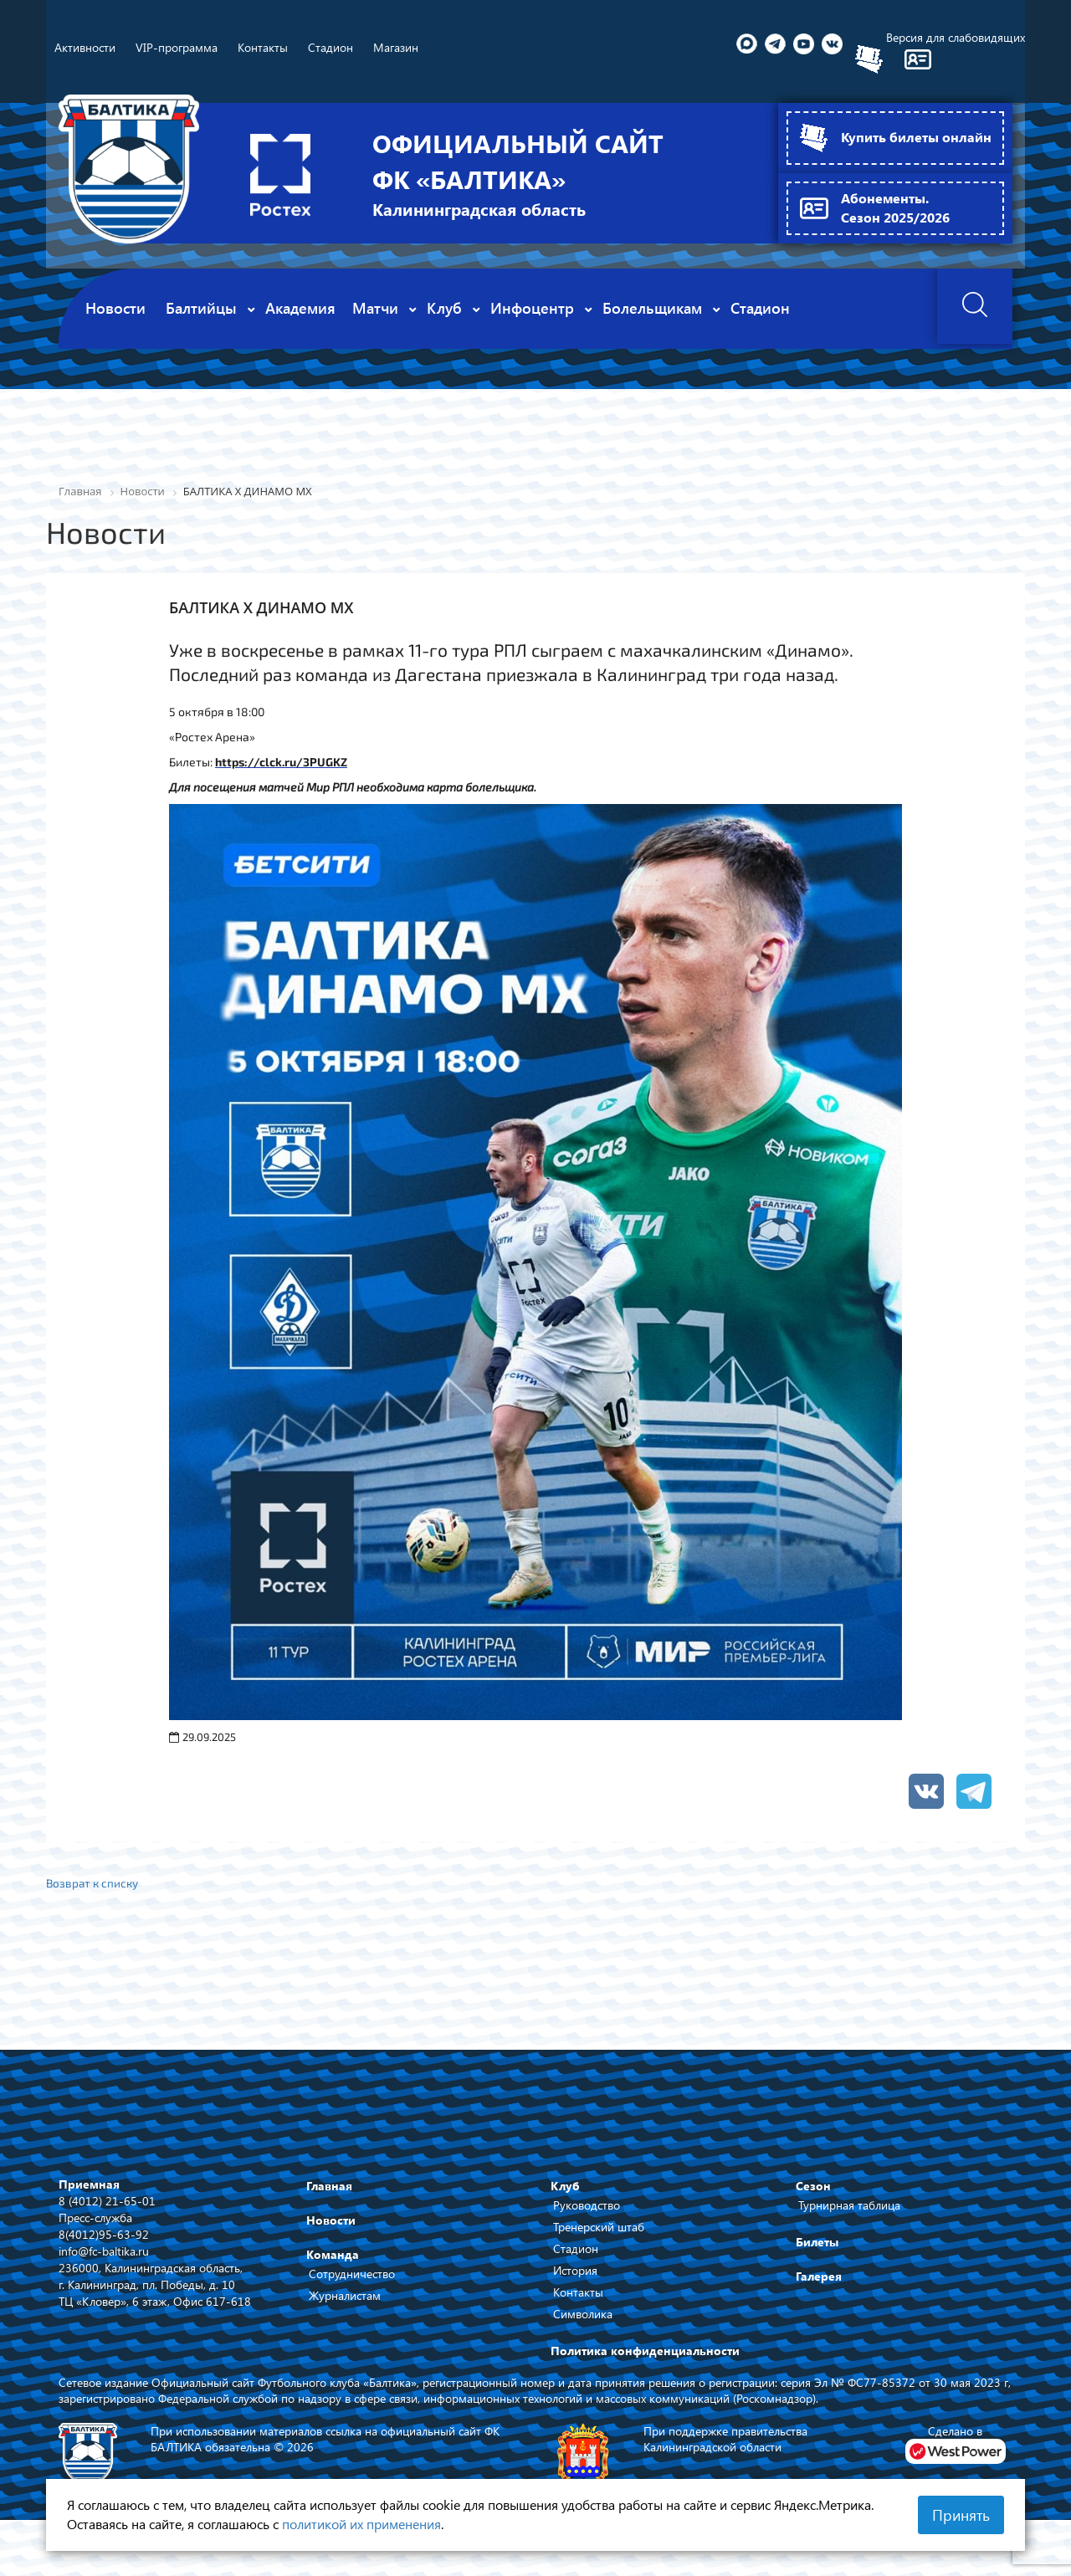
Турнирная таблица (849, 2206)
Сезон (813, 2186)
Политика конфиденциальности (645, 2351)
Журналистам (345, 2296)
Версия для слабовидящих (955, 37)
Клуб (565, 2186)
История (575, 2271)
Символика (582, 2314)
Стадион (575, 2249)
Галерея (819, 2277)
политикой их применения (361, 2523)
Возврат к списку (93, 1883)
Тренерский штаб (598, 2227)
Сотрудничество (352, 2274)
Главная (329, 2186)
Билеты (817, 2243)
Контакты (578, 2293)
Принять (961, 2515)
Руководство (586, 2206)
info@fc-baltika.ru (104, 2251)
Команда (332, 2255)
